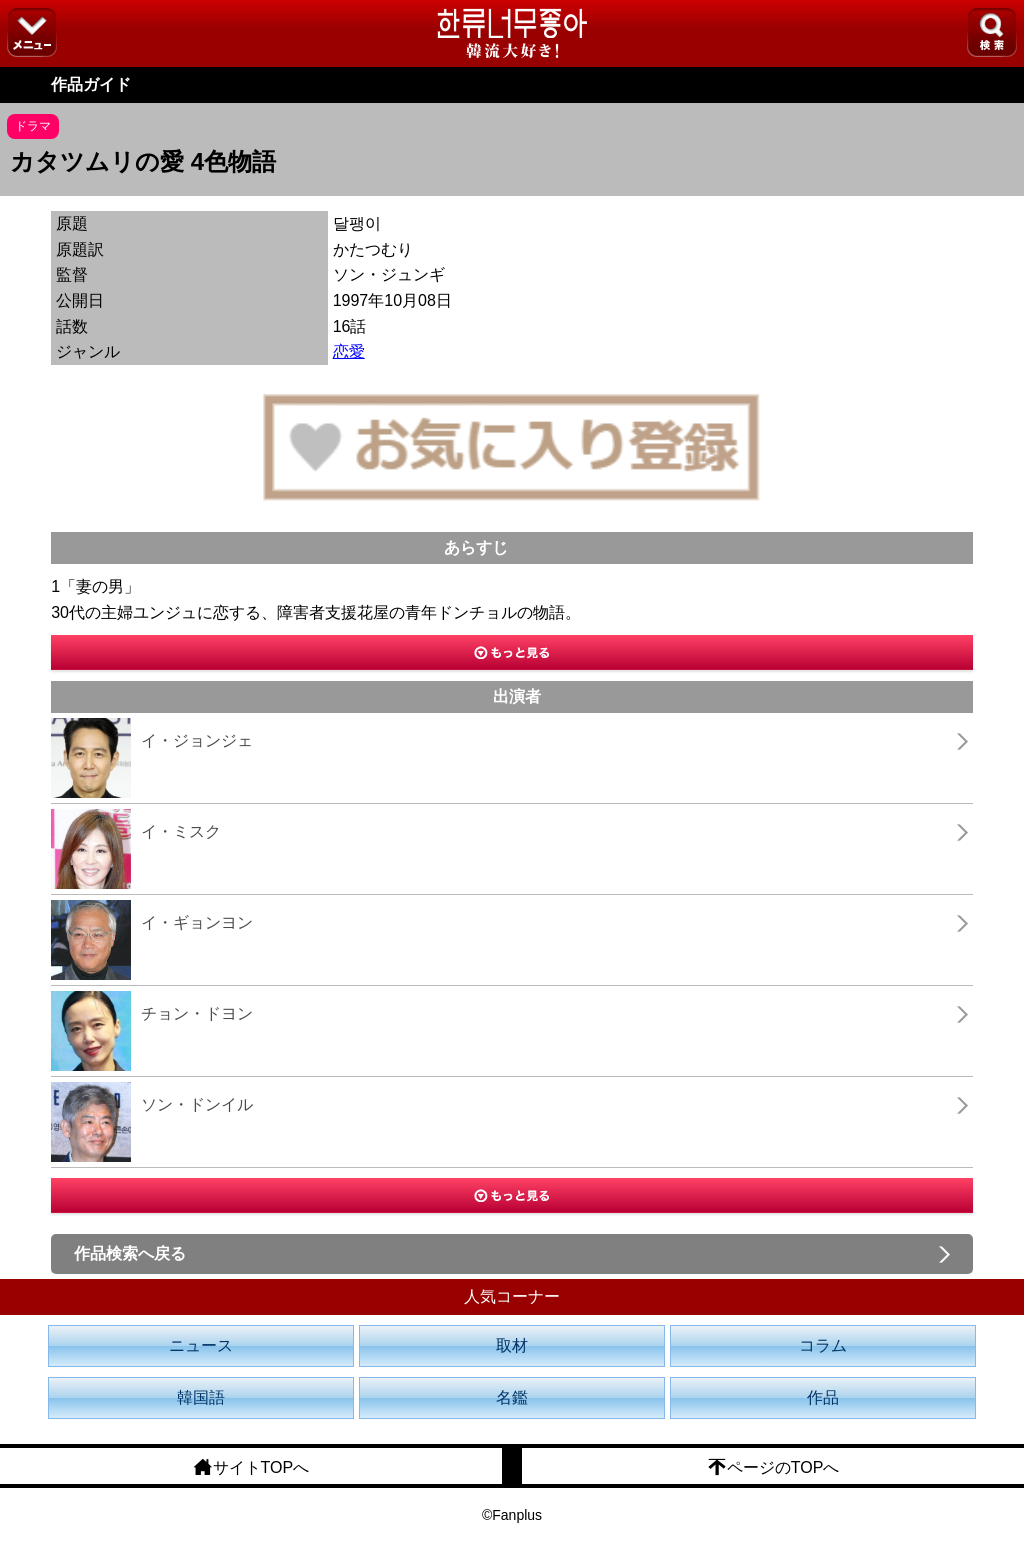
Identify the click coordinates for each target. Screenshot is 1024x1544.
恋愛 (349, 351)
